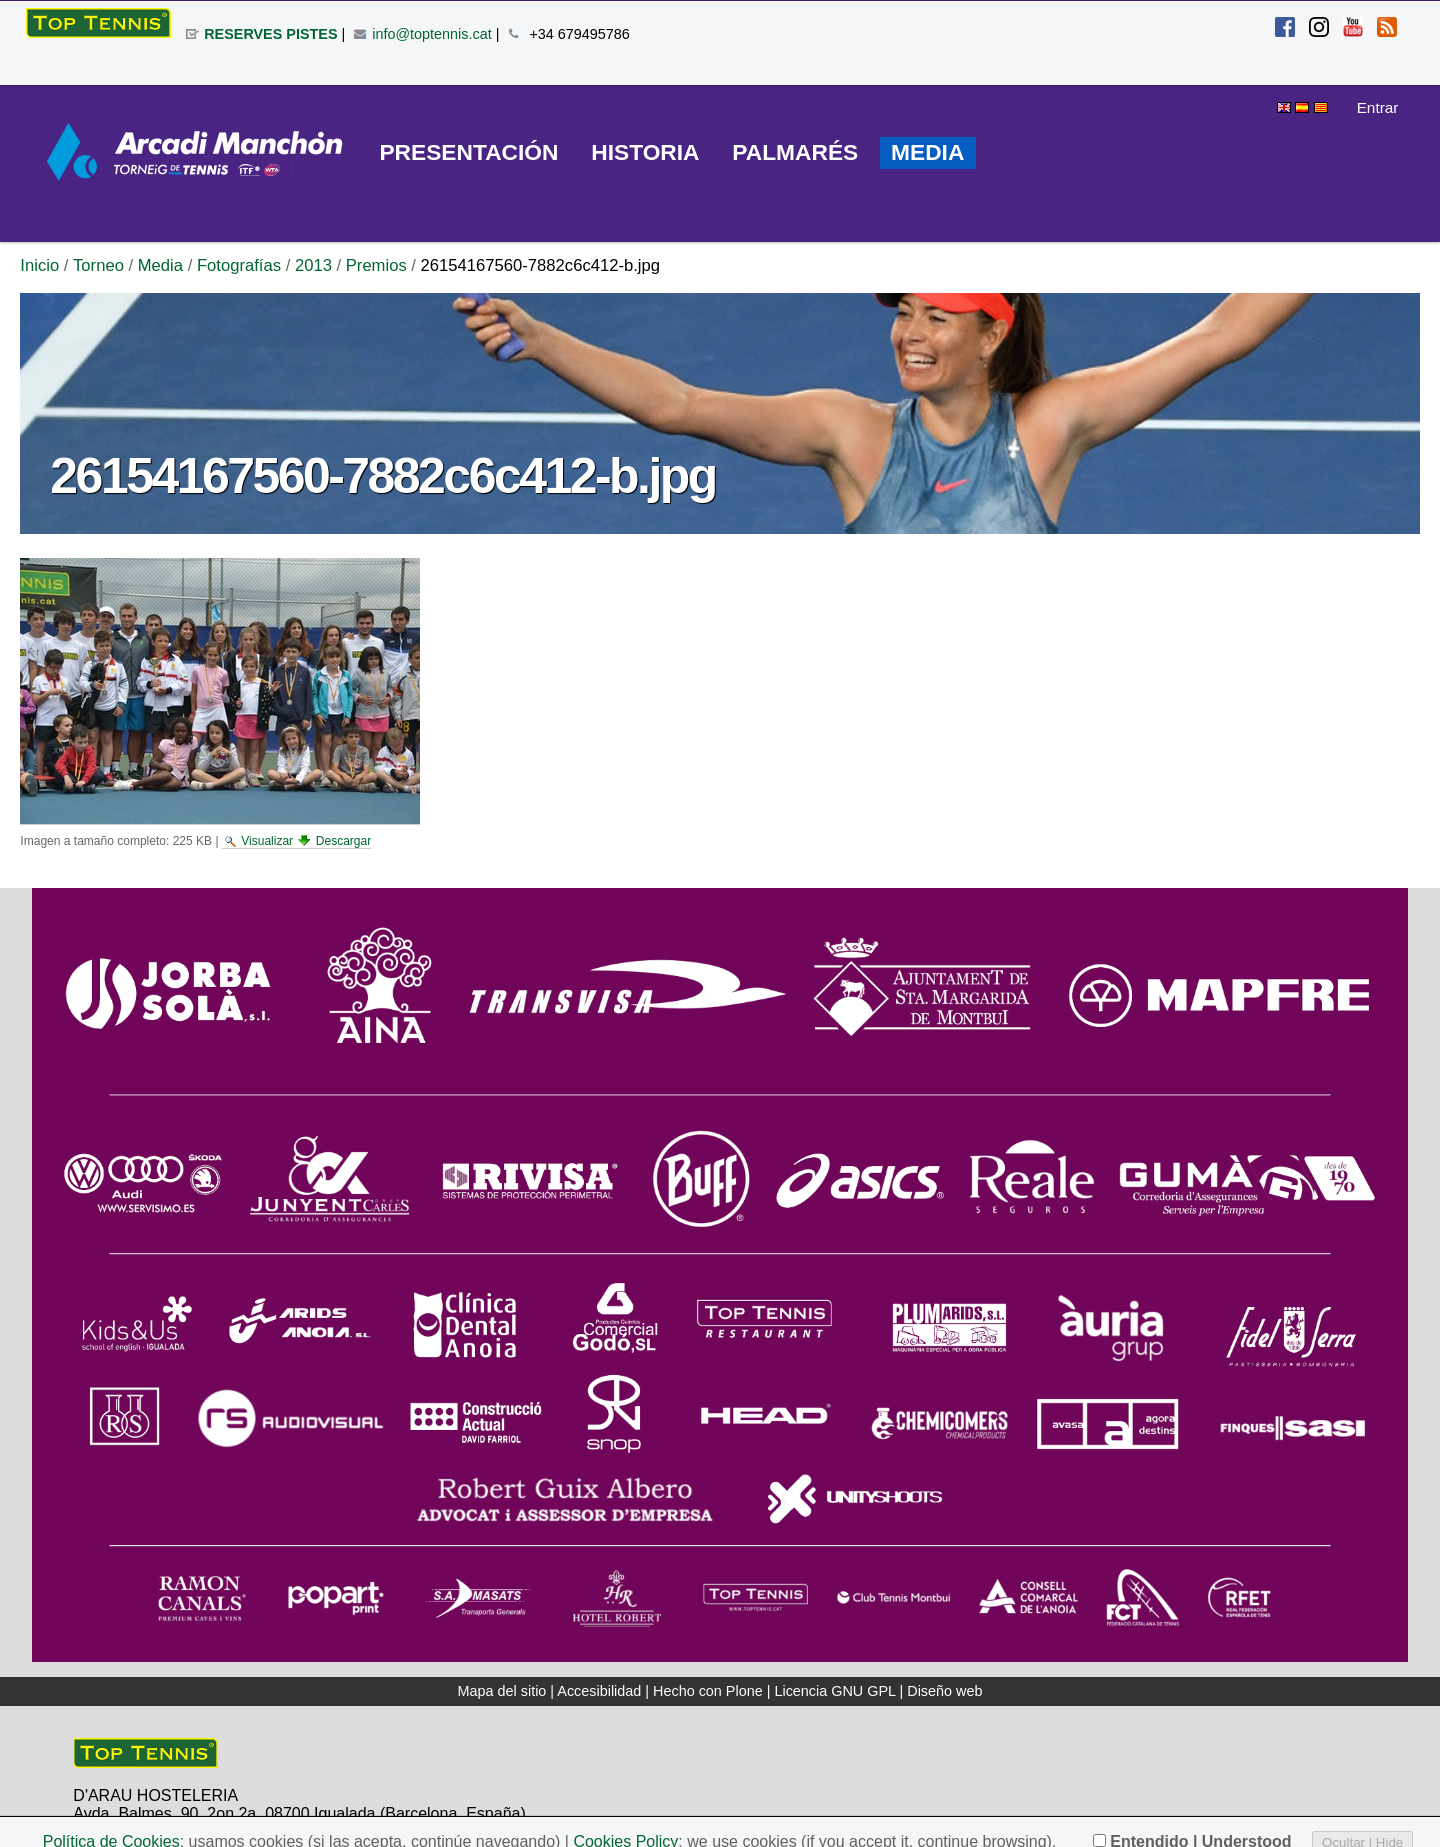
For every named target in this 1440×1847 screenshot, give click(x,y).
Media (160, 265)
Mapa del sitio (502, 1691)
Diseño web (944, 1691)
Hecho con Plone (708, 1691)
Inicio (39, 265)
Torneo (98, 265)
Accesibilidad (599, 1691)
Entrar (1378, 107)
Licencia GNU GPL (834, 1691)
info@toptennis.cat (431, 34)
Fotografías (239, 265)
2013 (313, 265)
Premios (376, 265)
